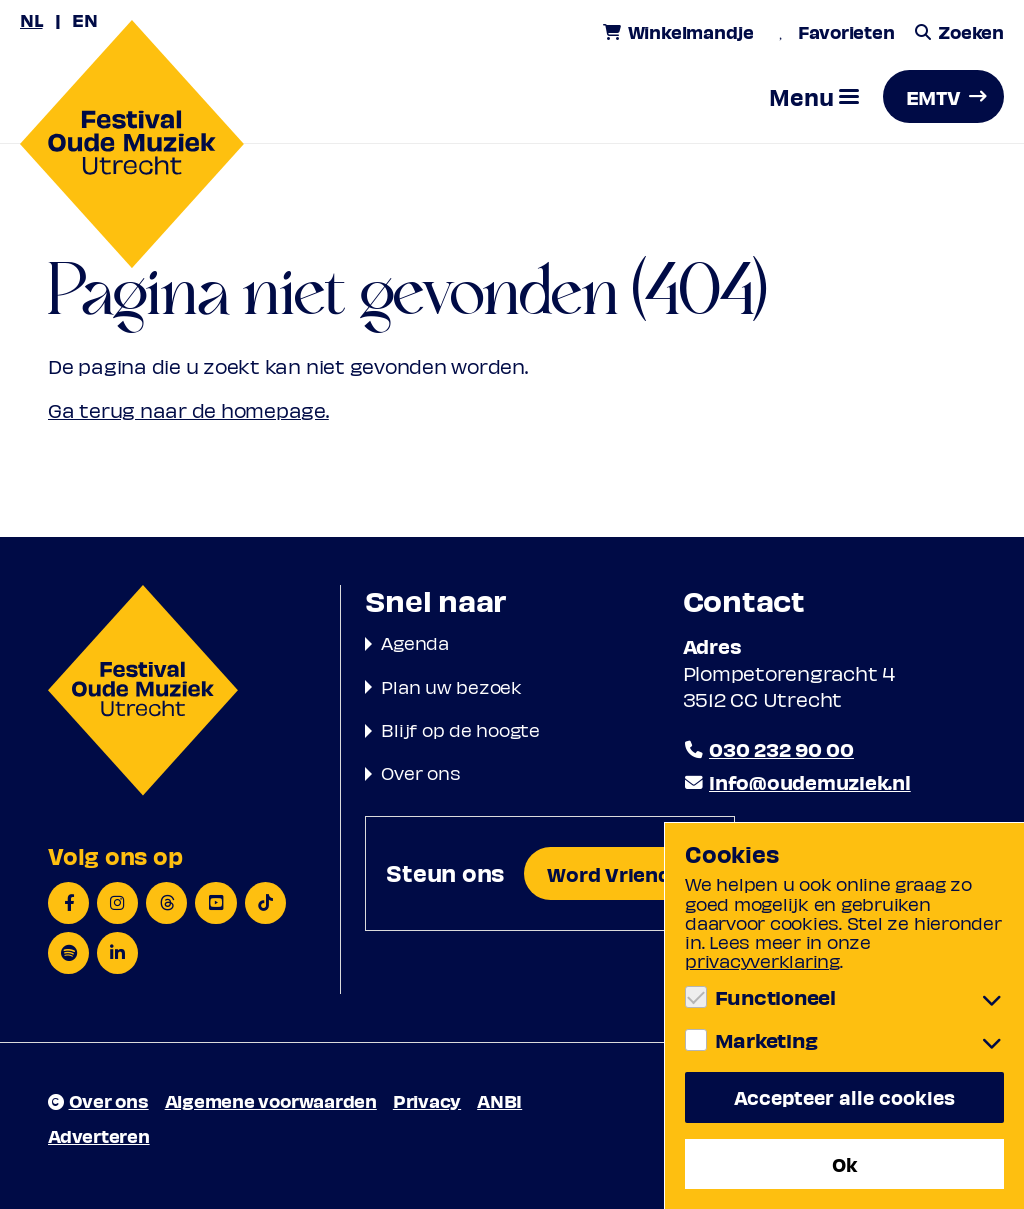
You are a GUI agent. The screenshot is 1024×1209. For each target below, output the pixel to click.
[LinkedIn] (117, 953)
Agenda (415, 642)
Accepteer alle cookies (844, 1097)
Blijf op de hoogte (460, 729)
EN (85, 19)
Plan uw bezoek (451, 686)
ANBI (499, 1100)
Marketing (766, 1040)
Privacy (427, 1100)
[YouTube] (215, 903)
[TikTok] (265, 903)
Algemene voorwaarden (271, 1100)
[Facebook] (68, 903)
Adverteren (99, 1135)
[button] (814, 96)
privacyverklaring (762, 960)
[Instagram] (117, 903)
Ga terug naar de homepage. (188, 410)
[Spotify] (68, 953)
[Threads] (166, 903)
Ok (845, 1164)
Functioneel (775, 997)
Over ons (420, 772)
